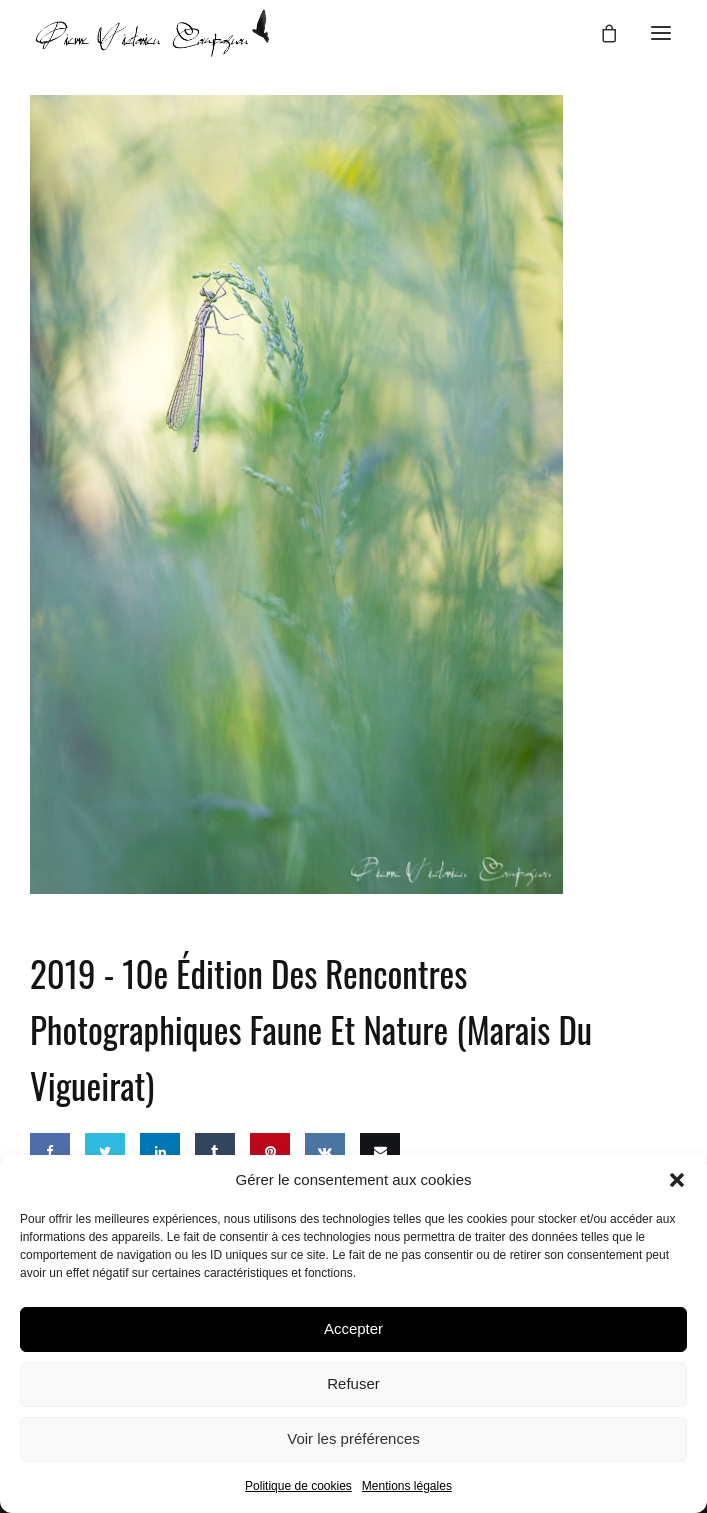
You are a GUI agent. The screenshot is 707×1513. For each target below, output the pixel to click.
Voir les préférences (353, 1438)
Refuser (353, 1383)
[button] (677, 1180)
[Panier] (600, 33)
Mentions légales (407, 1486)
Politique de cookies (298, 1486)
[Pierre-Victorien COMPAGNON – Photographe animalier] (152, 33)
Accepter (353, 1328)
